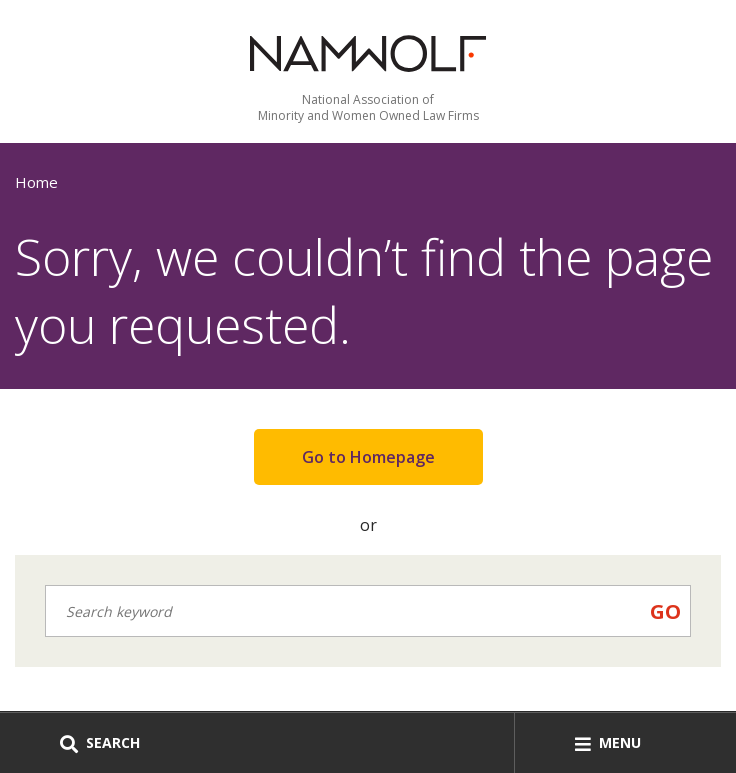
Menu (608, 742)
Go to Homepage (368, 457)
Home (36, 182)
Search (100, 742)
